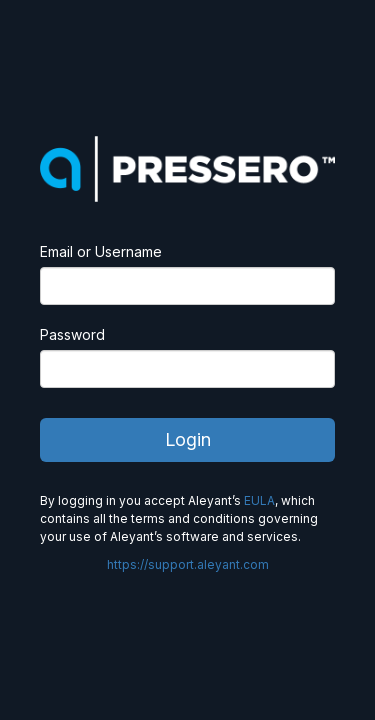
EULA (259, 500)
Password (72, 334)
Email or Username (101, 251)
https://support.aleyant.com (188, 564)
